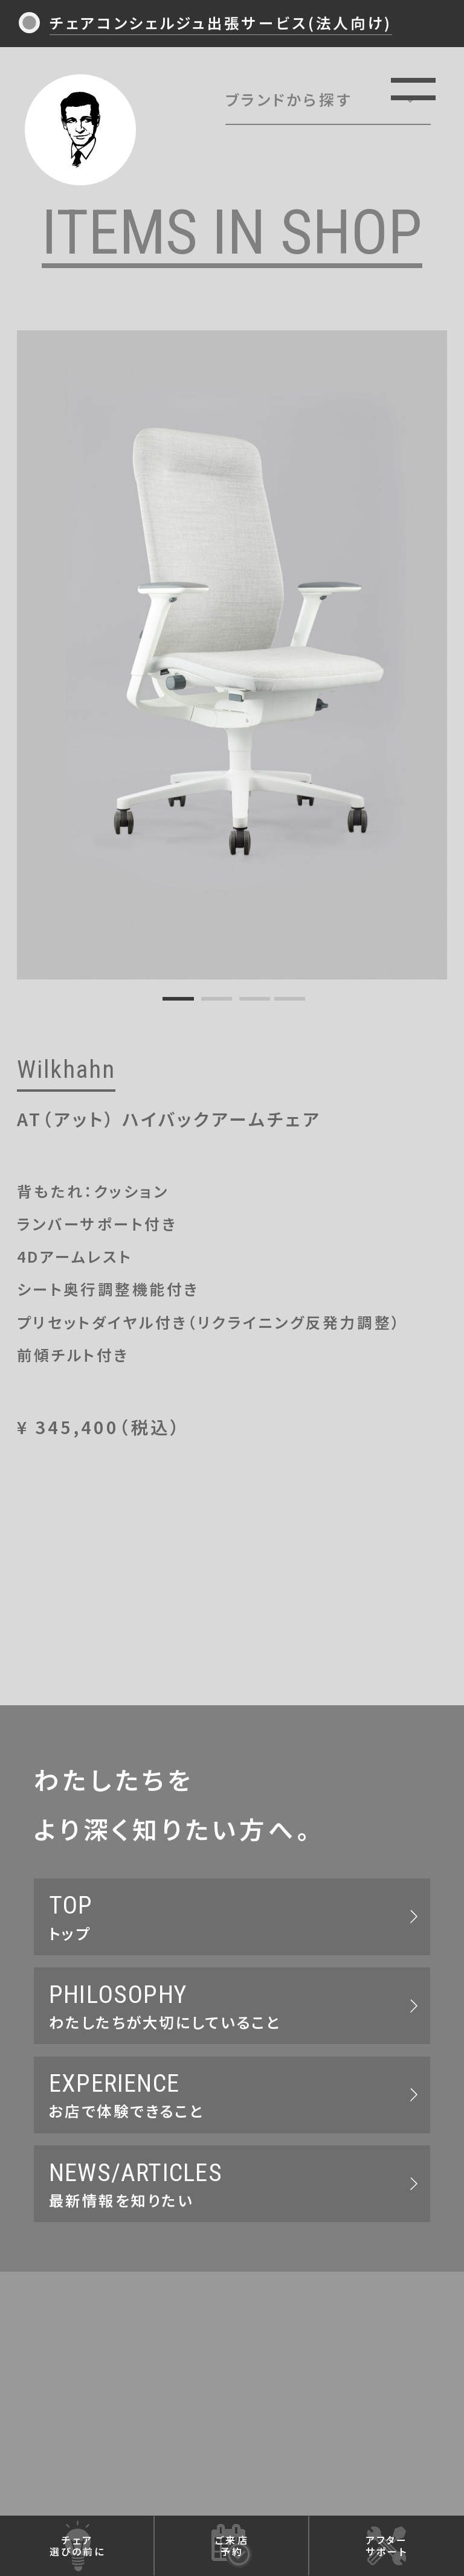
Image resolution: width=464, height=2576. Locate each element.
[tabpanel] (232, 655)
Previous (31, 647)
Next (433, 647)
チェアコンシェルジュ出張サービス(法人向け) (221, 22)
